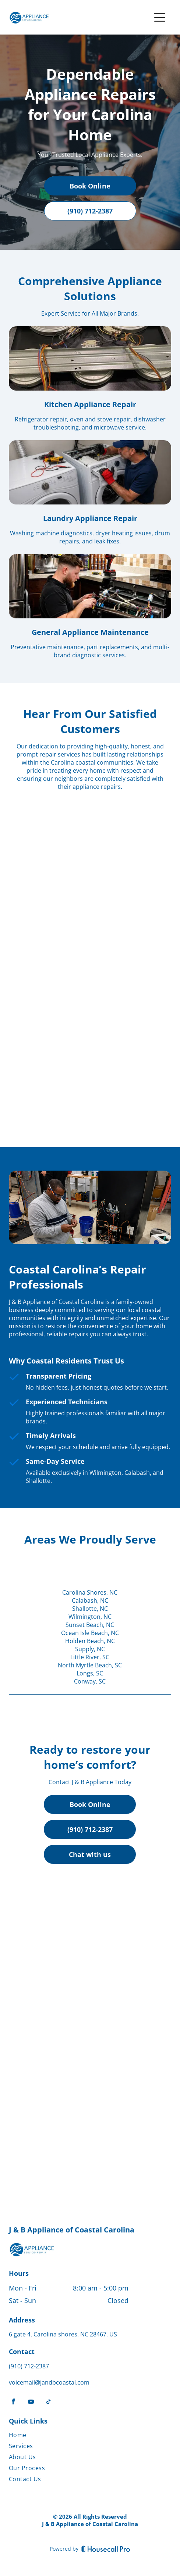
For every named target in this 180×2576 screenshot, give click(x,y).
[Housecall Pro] (105, 2548)
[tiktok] (48, 2402)
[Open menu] (159, 17)
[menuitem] (68, 2436)
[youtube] (31, 2402)
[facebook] (13, 2402)
